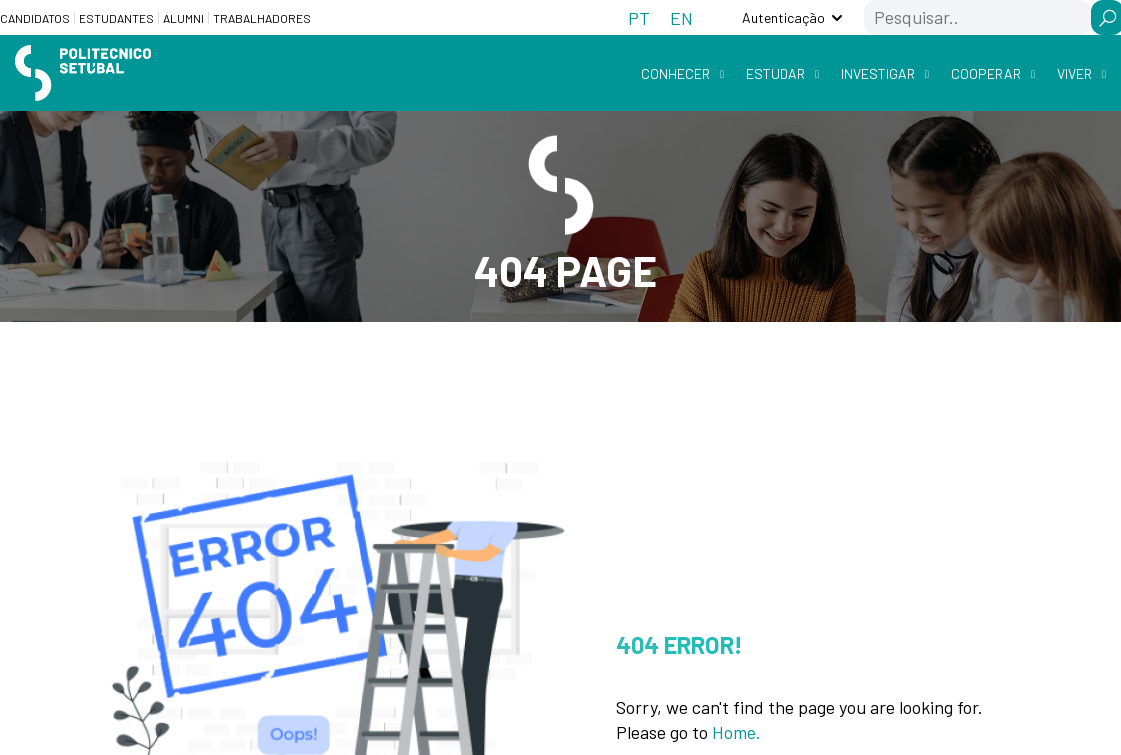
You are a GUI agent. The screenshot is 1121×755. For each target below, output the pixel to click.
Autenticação (783, 17)
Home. (736, 732)
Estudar (775, 73)
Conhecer (675, 73)
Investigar (878, 73)
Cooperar (986, 73)
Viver (1074, 73)
